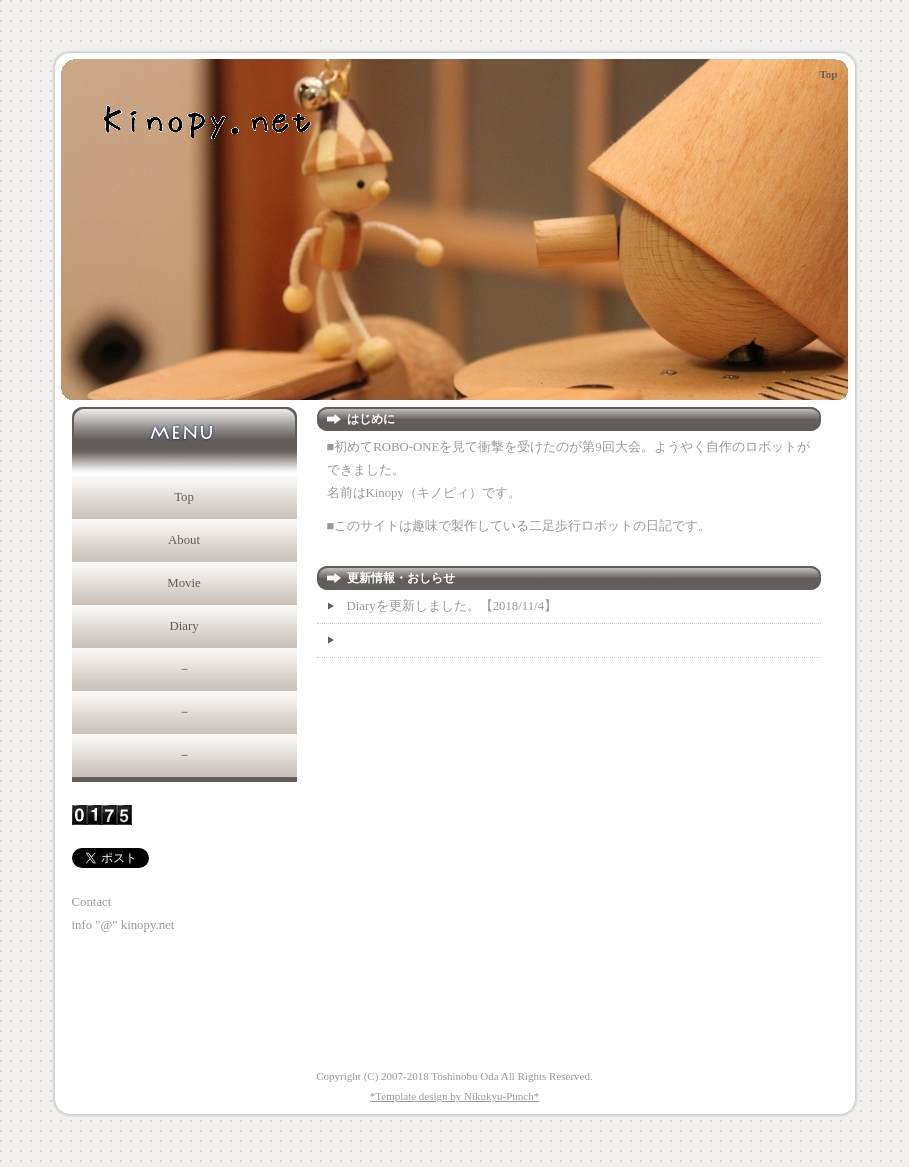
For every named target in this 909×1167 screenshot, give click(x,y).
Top (184, 497)
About (184, 540)
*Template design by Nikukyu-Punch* (454, 1096)
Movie (183, 583)
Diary (183, 626)
